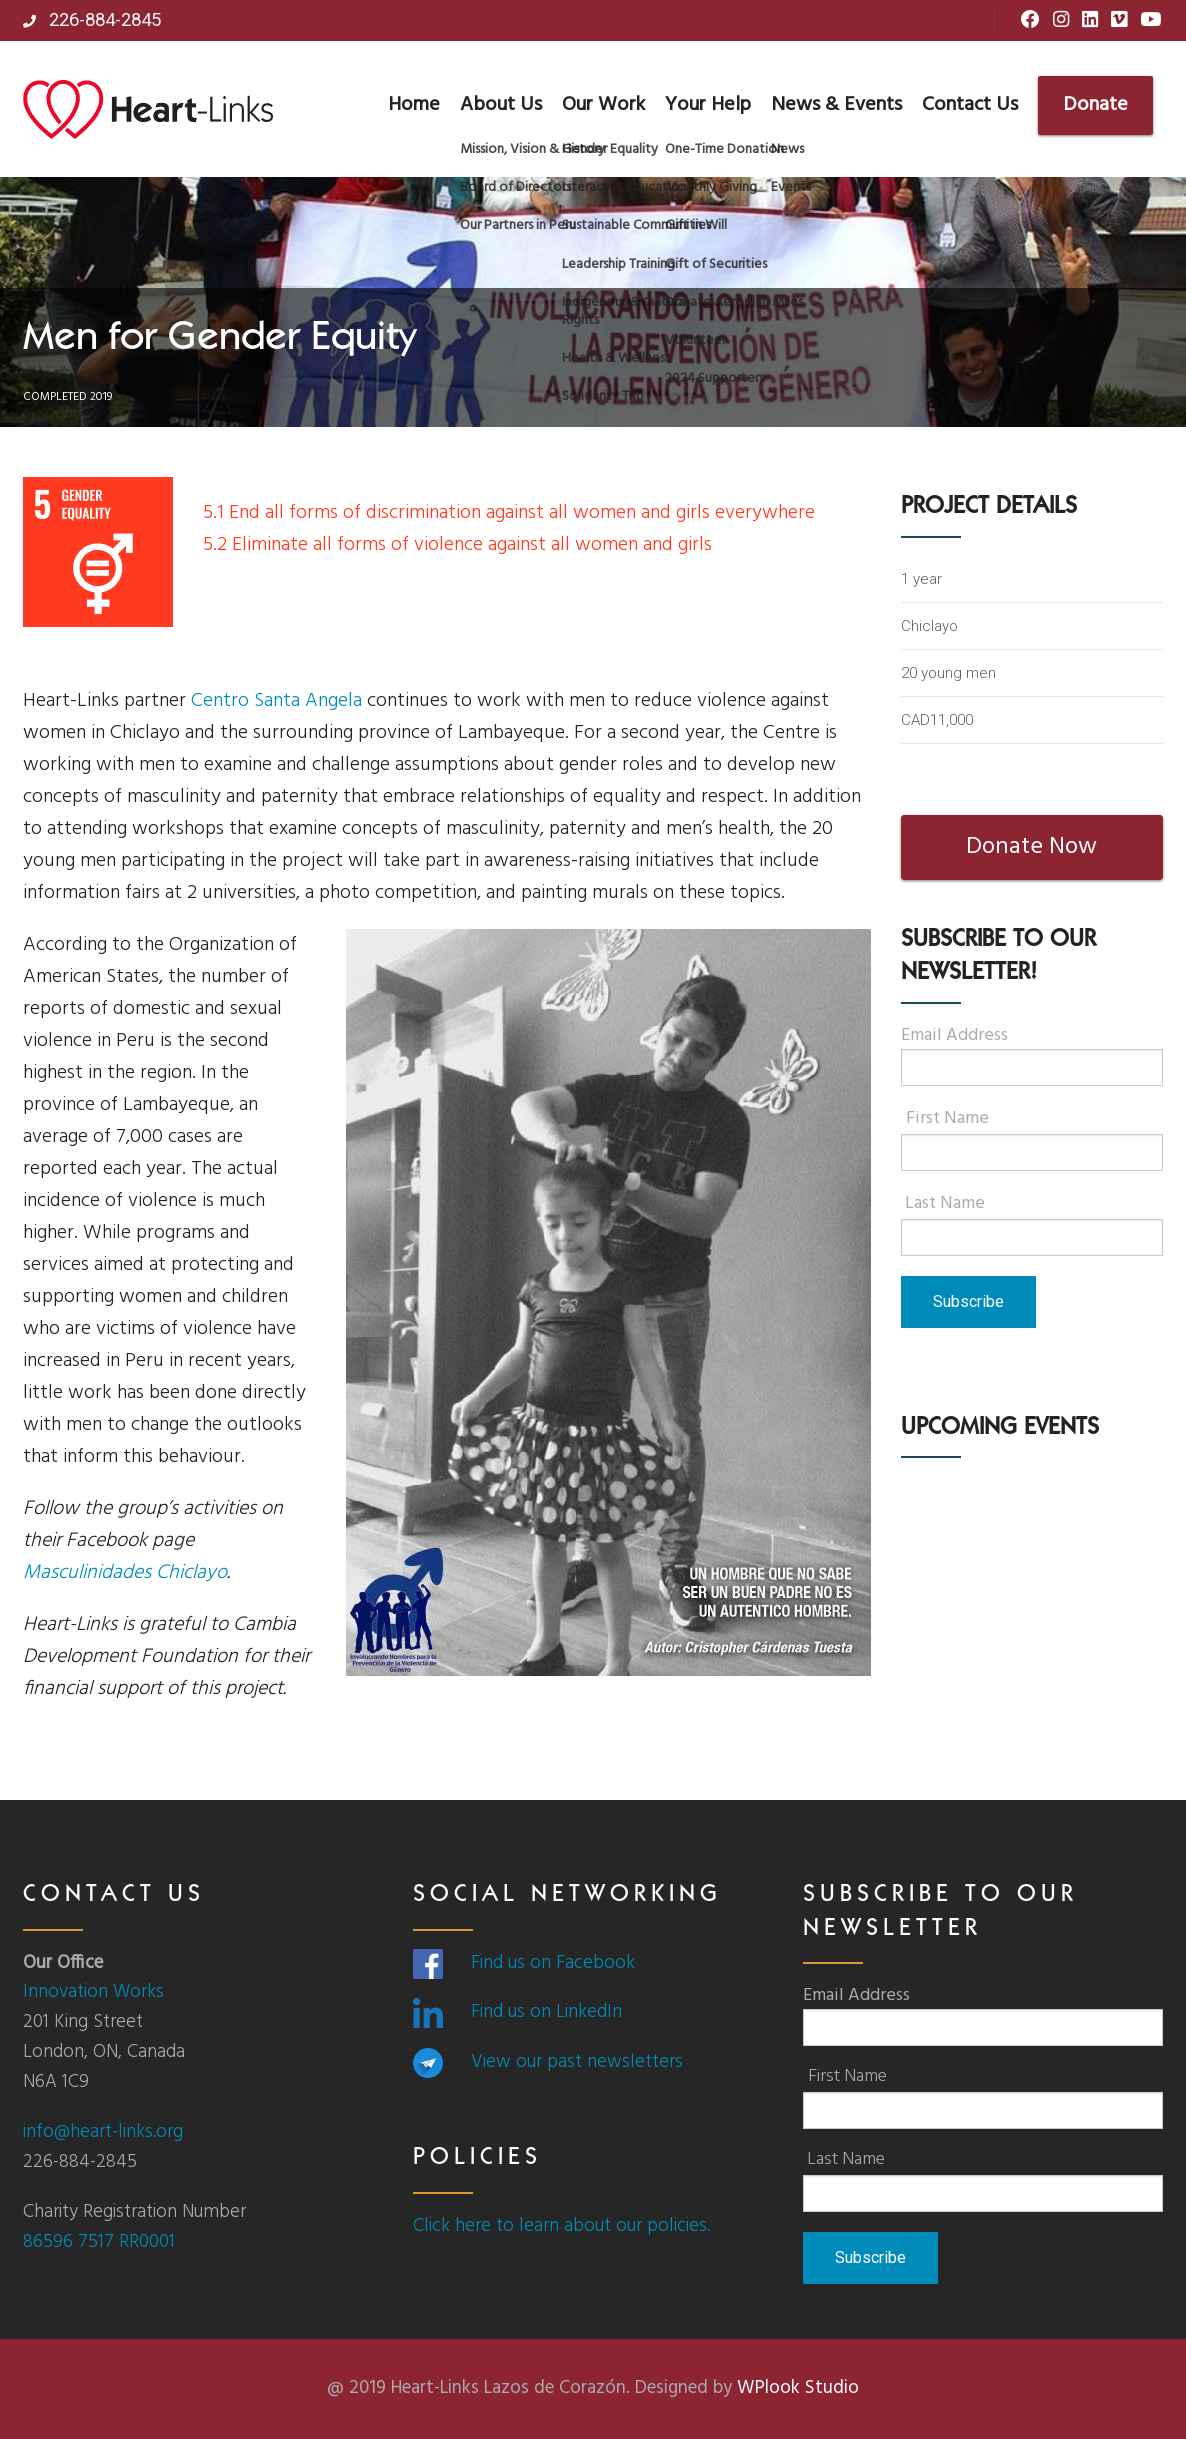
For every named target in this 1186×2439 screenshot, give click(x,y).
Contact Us (970, 105)
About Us (501, 105)
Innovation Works (93, 1992)
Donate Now (1031, 847)
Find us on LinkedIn (546, 2012)
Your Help (708, 105)
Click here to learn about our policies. (561, 2226)
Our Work (603, 105)
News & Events (836, 105)
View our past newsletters (577, 2062)
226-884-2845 (92, 20)
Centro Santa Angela (276, 701)
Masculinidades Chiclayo (125, 1573)
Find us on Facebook (553, 1963)
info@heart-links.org (103, 2132)
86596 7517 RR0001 (99, 2242)
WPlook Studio (798, 2388)
